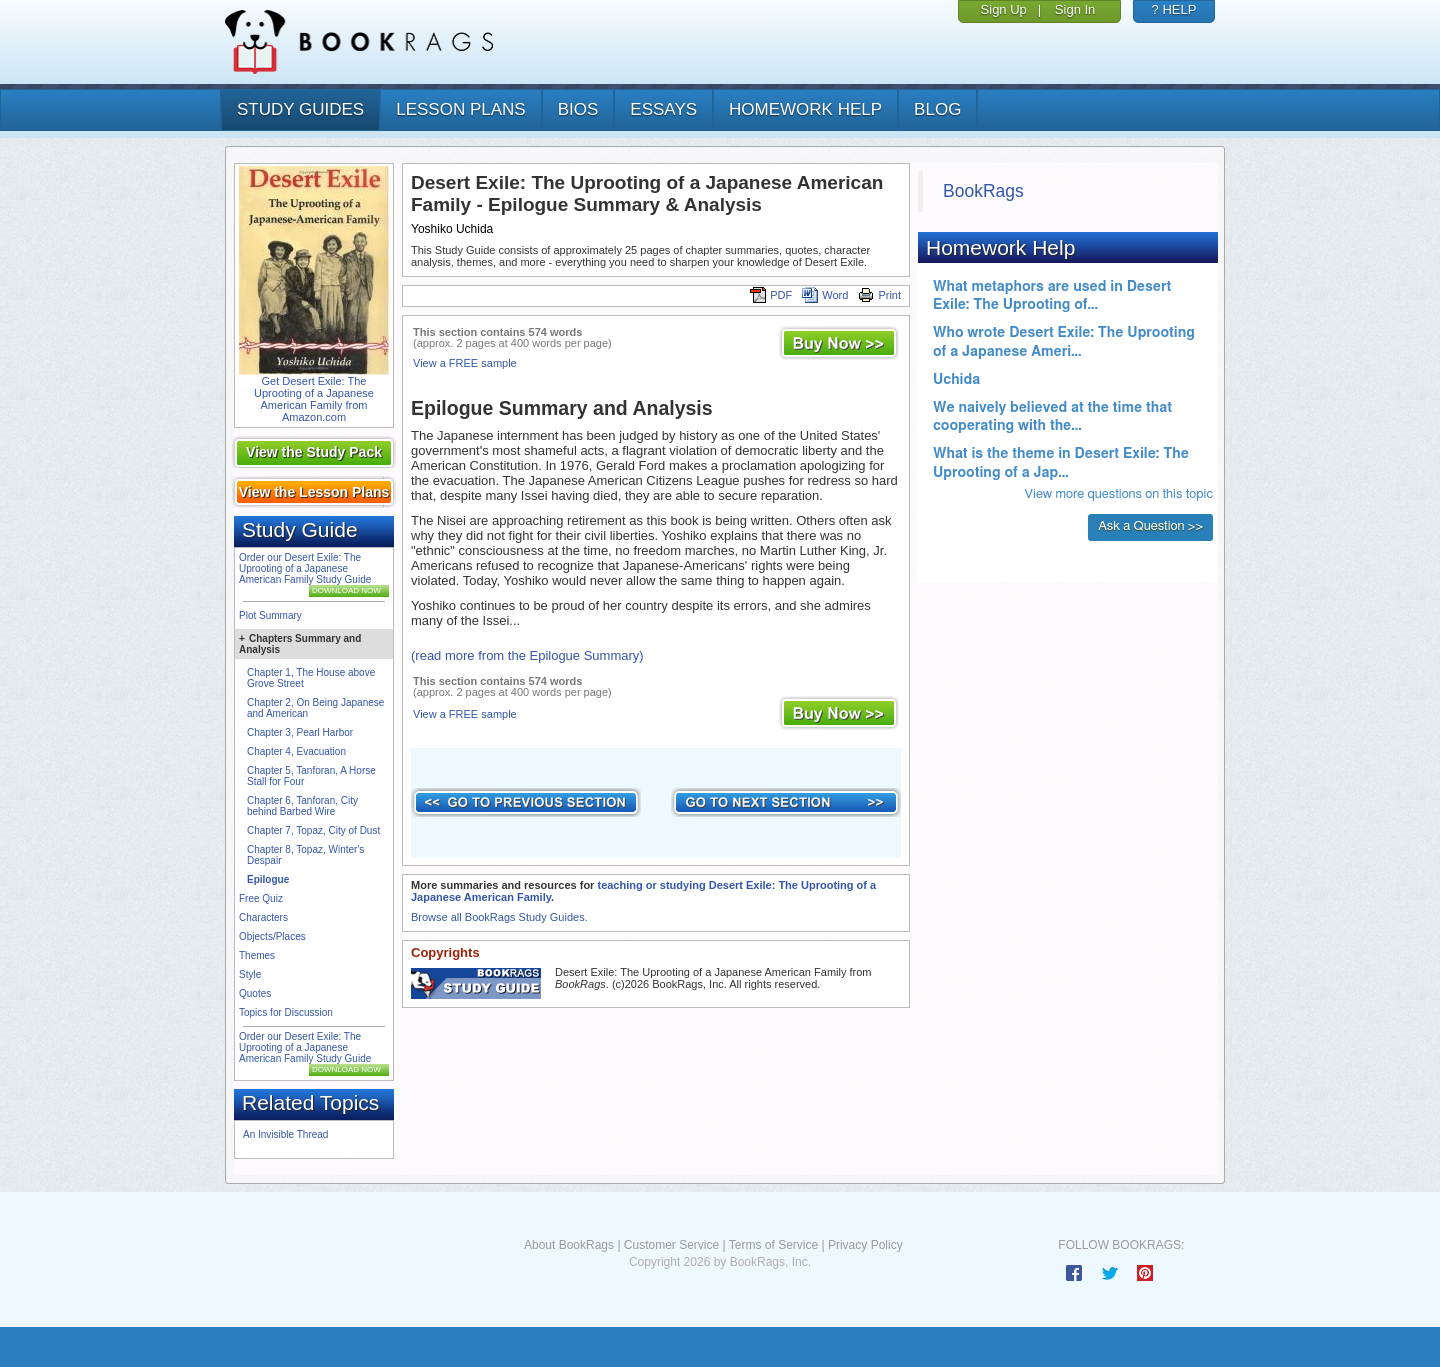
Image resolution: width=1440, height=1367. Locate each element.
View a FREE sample (465, 363)
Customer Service (671, 1245)
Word (825, 295)
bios (578, 109)
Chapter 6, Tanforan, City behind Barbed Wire (302, 806)
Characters (263, 917)
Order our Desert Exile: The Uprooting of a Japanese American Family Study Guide (305, 568)
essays (663, 109)
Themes (257, 955)
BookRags (983, 191)
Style (250, 974)
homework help (805, 109)
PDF (771, 295)
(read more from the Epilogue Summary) (527, 655)
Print (879, 295)
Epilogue (268, 879)
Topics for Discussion (286, 1012)
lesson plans (460, 109)
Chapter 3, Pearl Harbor (300, 732)
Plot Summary (270, 615)
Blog (937, 109)
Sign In (1075, 9)
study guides (300, 109)
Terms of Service (773, 1245)
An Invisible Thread (285, 1134)
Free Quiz (261, 898)
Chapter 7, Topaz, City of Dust (313, 830)
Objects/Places (272, 936)
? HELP (1174, 9)
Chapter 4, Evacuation (296, 751)
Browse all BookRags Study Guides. (499, 917)
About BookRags (569, 1245)
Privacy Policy (865, 1245)
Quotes (255, 993)
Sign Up (1004, 9)
